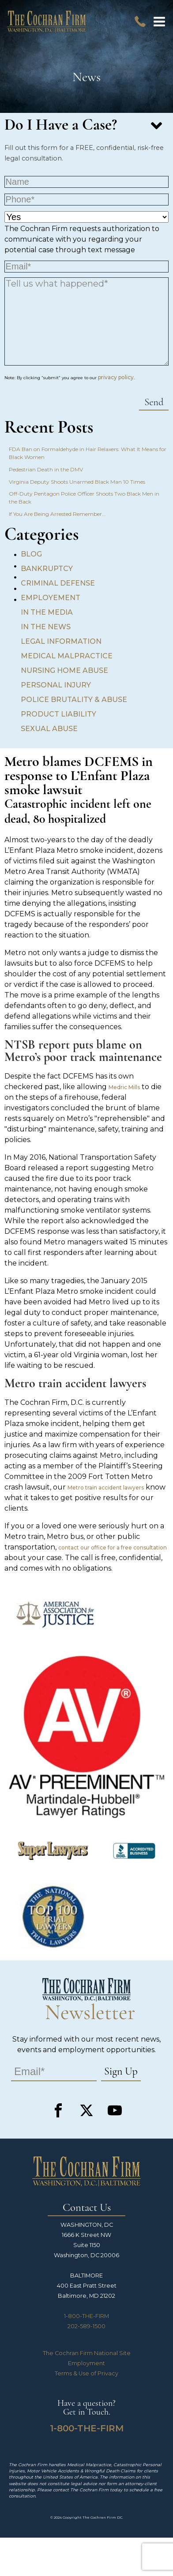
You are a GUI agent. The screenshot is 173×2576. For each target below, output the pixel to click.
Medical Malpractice (67, 656)
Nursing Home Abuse (64, 670)
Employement (50, 598)
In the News (46, 627)
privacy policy (116, 377)
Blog (31, 554)
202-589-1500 (86, 2326)
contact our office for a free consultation (112, 1547)
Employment (86, 2363)
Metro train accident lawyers (106, 1487)
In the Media (47, 612)
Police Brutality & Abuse (74, 699)
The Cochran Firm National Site (87, 2353)
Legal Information (61, 641)
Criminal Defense (58, 583)
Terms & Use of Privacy (86, 2373)
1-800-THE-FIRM (86, 2316)
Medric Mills (124, 1087)
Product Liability (58, 714)
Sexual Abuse (49, 728)
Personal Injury (56, 685)
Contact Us (87, 2208)
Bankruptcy (47, 568)
